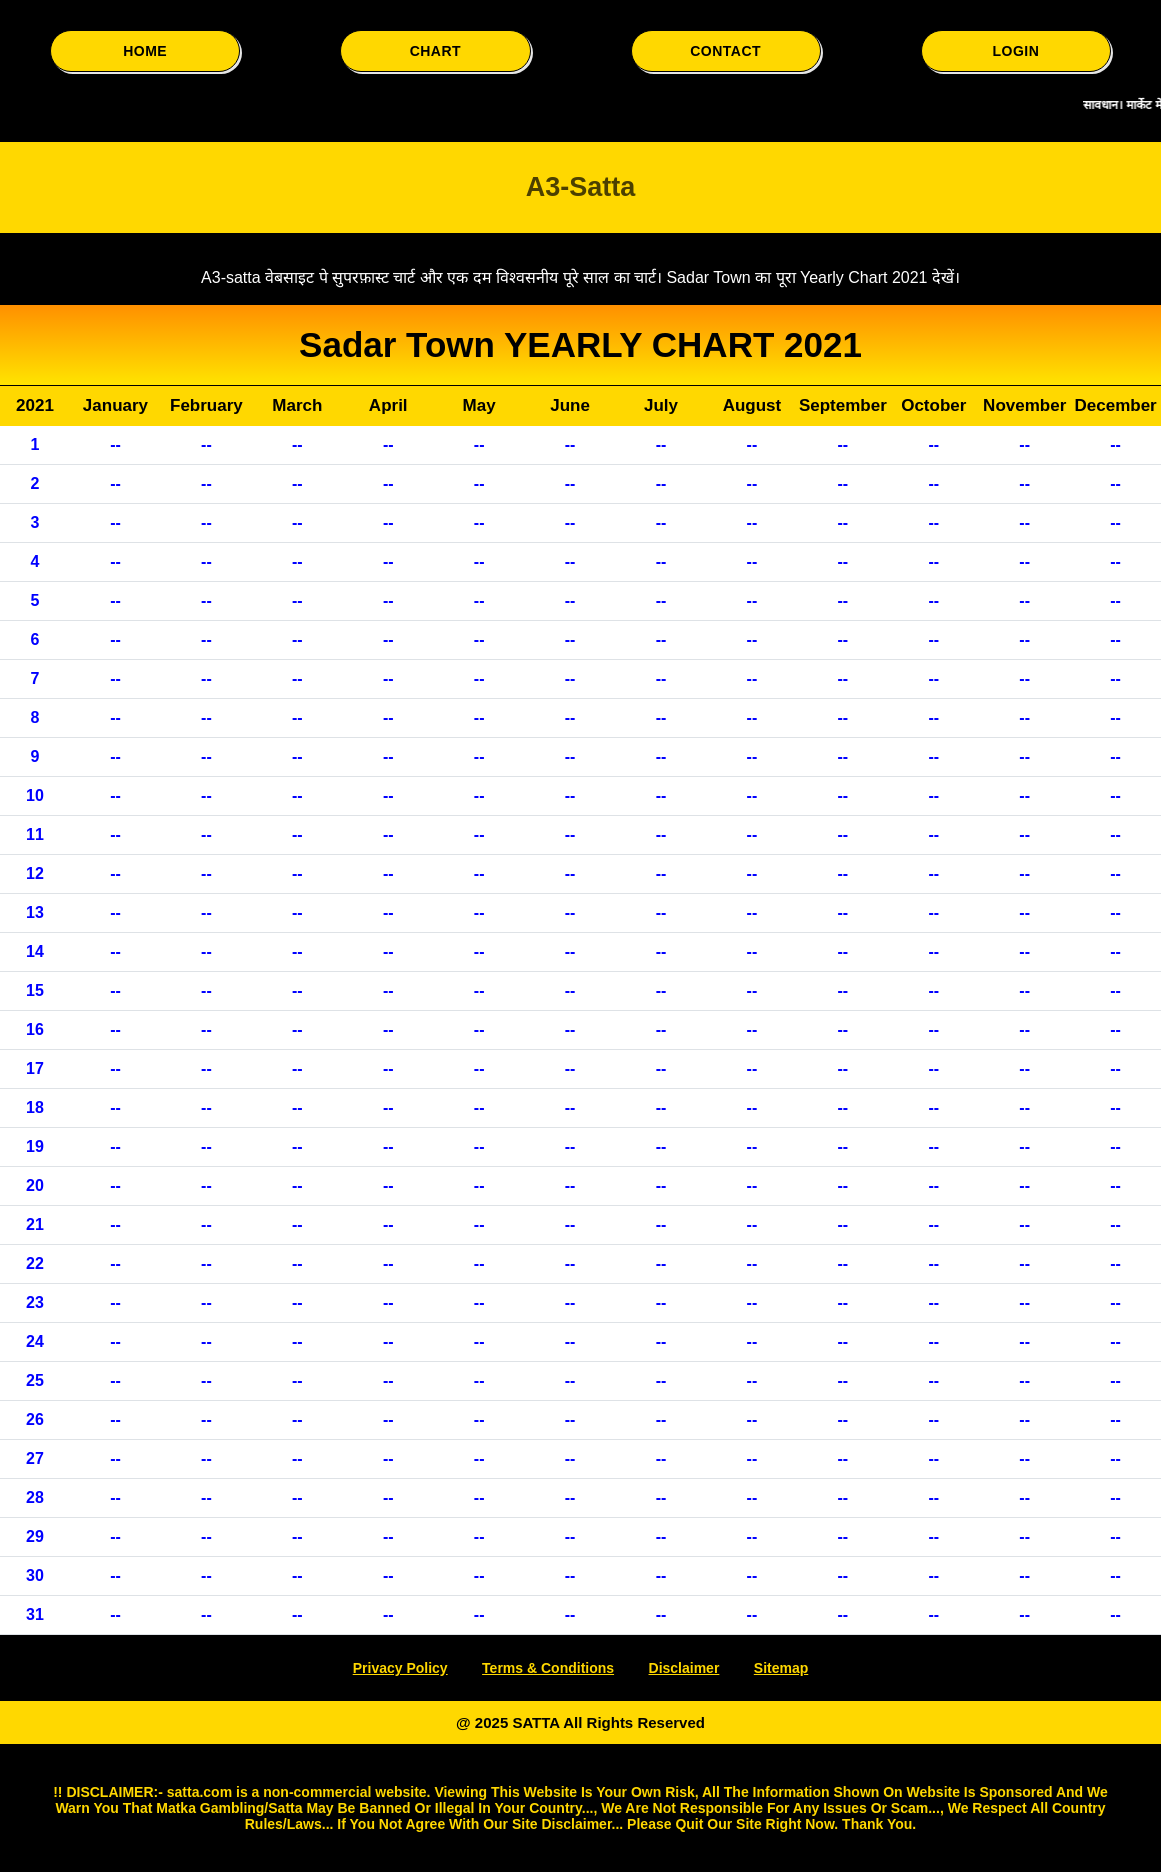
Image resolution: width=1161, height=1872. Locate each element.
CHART (436, 51)
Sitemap (781, 1668)
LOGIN (1015, 51)
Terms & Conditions (548, 1668)
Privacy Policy (400, 1668)
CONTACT (725, 51)
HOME (145, 51)
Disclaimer (684, 1668)
